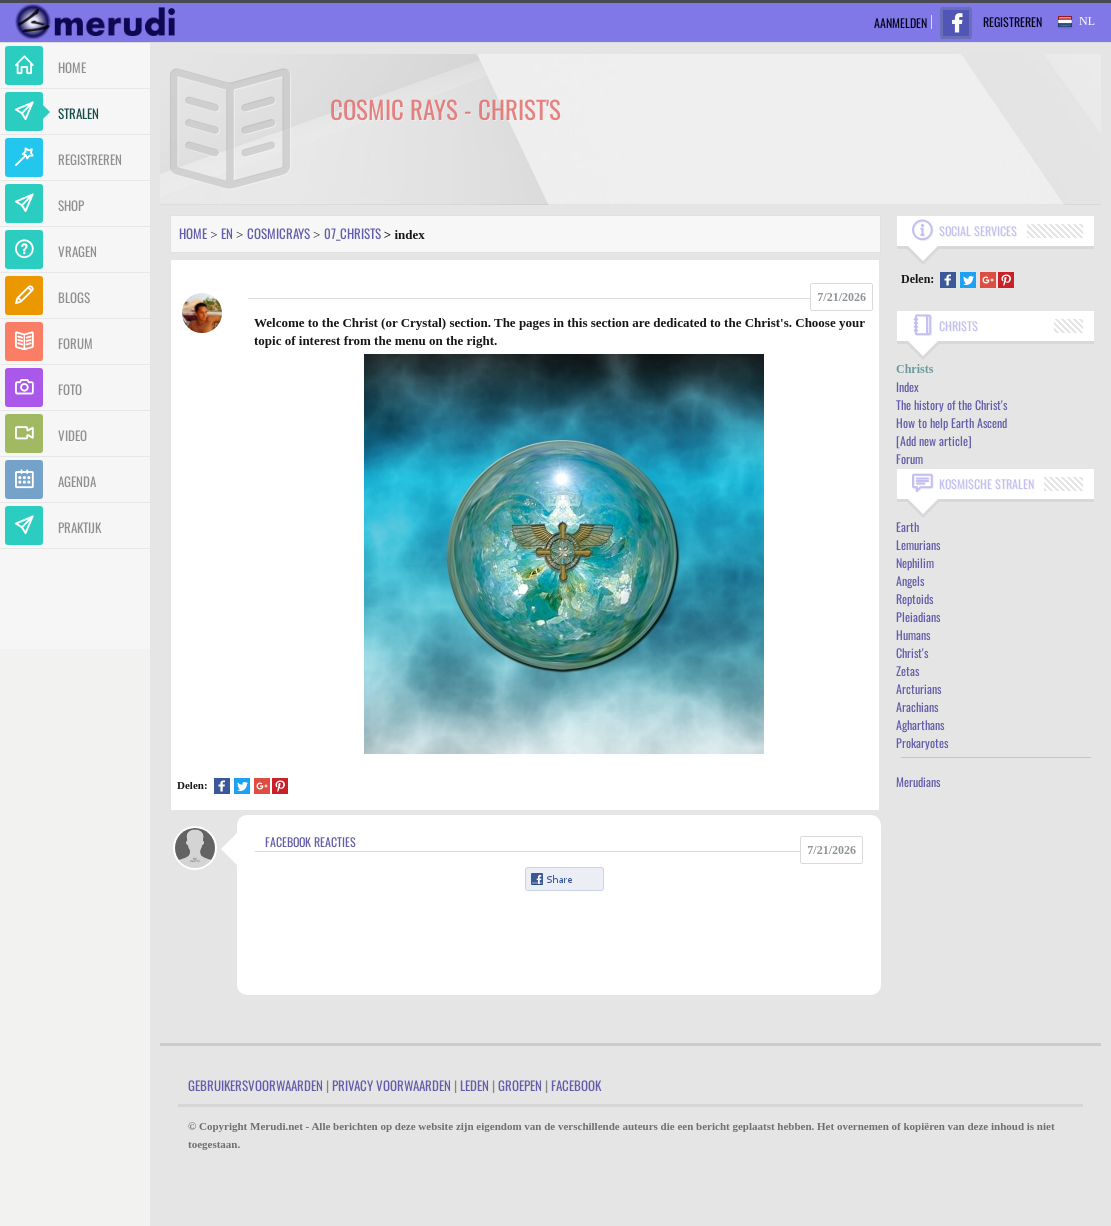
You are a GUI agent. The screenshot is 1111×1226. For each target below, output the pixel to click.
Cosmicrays (278, 233)
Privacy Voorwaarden (391, 1085)
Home (193, 233)
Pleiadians (918, 616)
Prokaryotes (922, 742)
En (227, 233)
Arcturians (918, 688)
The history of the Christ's (951, 404)
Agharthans (920, 724)
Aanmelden (900, 22)
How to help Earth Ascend (951, 422)
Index (907, 386)
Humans (913, 634)
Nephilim (915, 562)
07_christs (352, 233)
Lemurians (918, 544)
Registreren (1012, 21)
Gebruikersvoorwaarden (255, 1085)
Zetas (907, 670)
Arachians (917, 706)
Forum (909, 458)
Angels (910, 580)
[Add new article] (934, 440)
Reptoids (914, 598)
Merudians (918, 781)
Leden (474, 1085)
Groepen (520, 1085)
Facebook (576, 1085)
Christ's (912, 652)
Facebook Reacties (310, 841)
